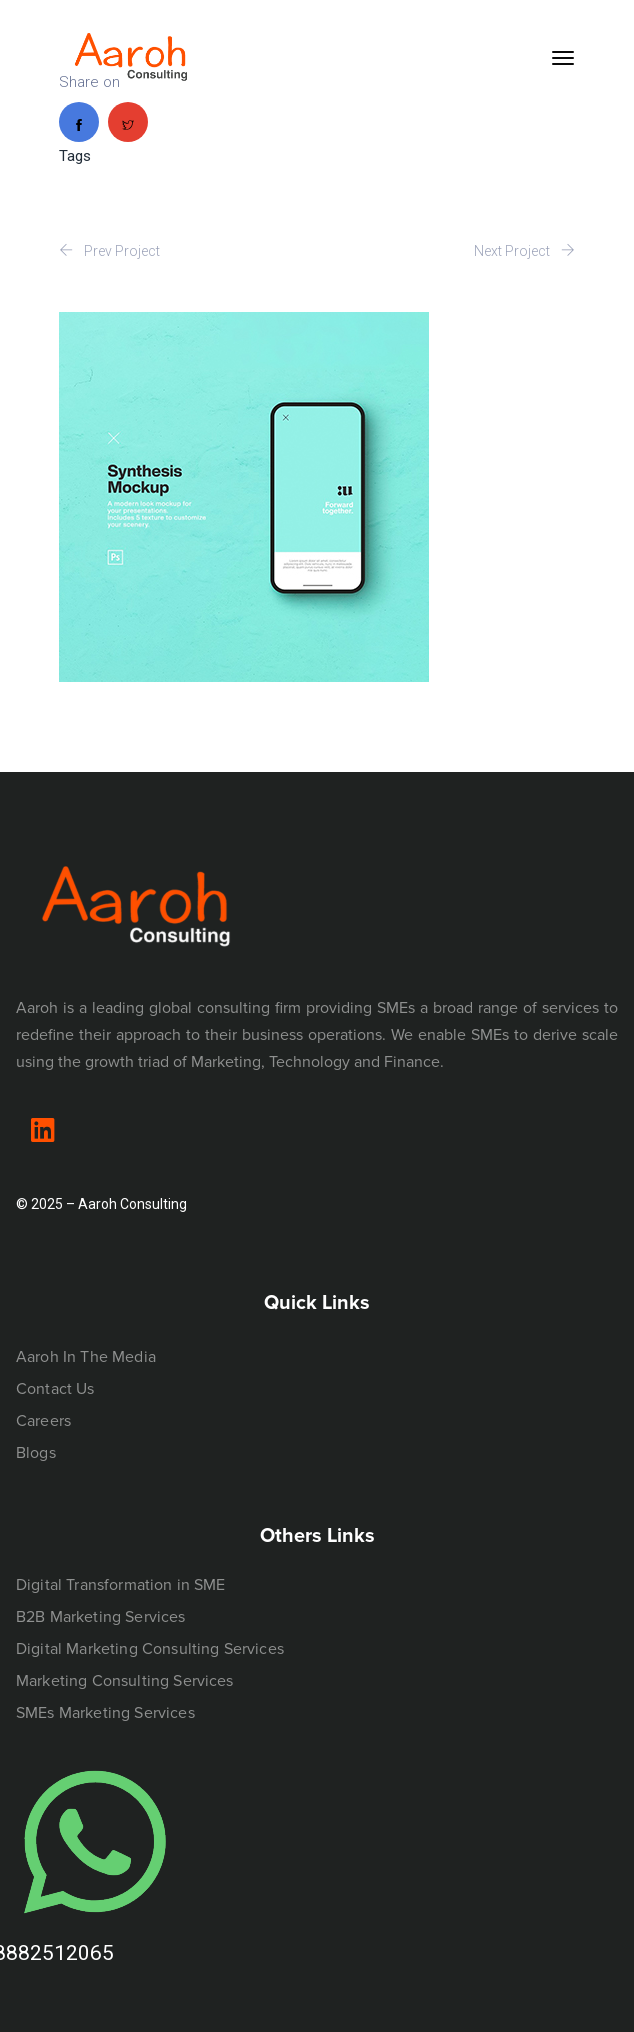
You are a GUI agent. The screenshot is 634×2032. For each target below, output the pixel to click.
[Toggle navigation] (563, 58)
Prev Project (109, 251)
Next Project (524, 251)
